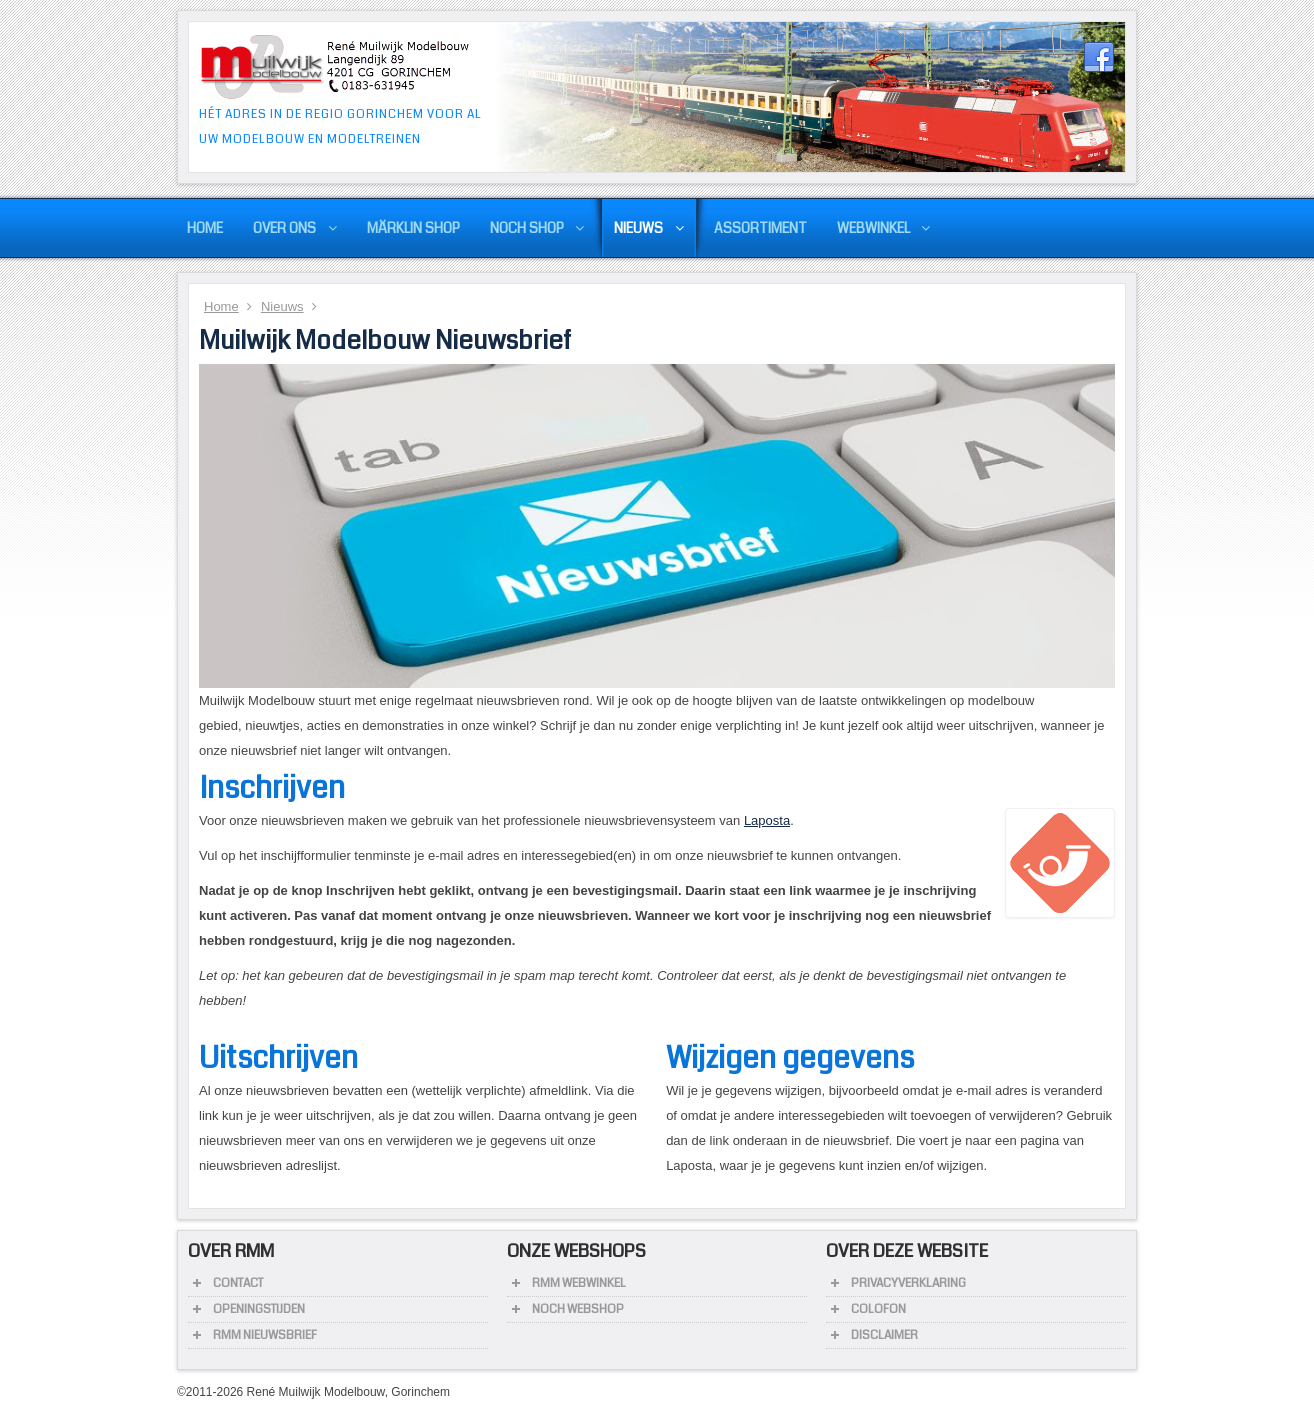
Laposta (767, 820)
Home (221, 306)
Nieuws (282, 306)
